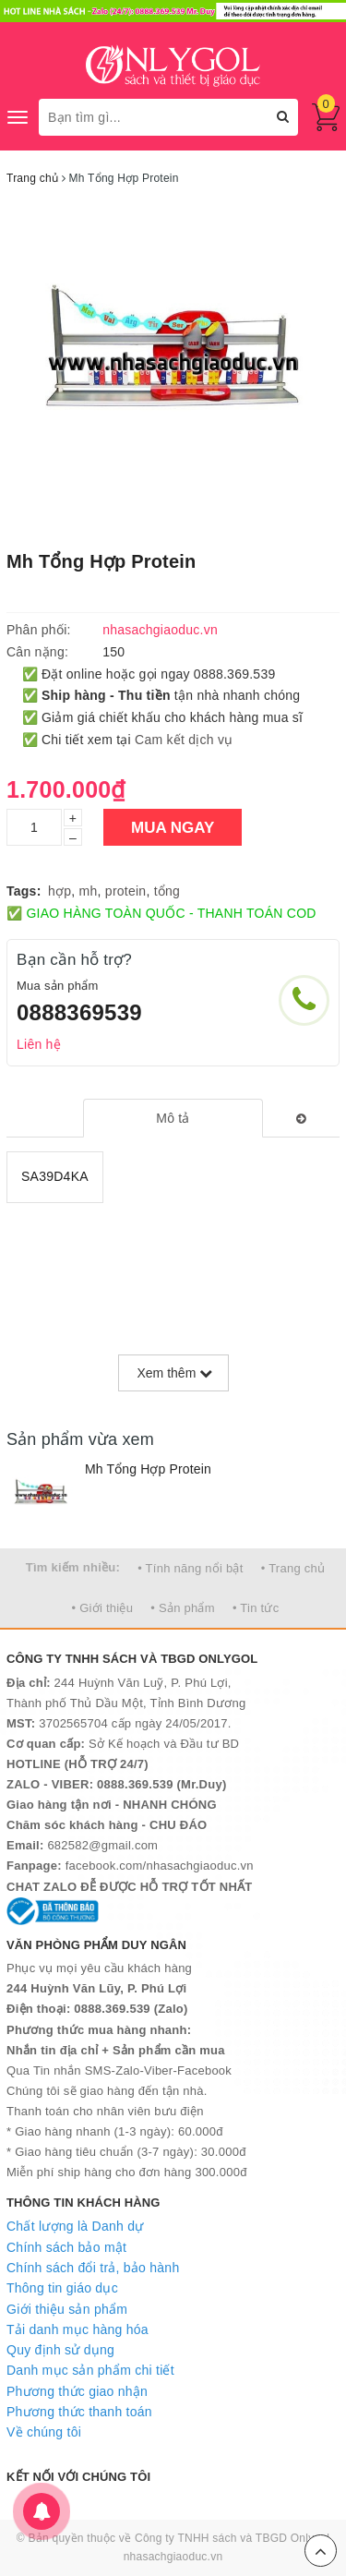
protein (126, 891)
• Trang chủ (293, 1568)
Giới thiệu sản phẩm (66, 2309)
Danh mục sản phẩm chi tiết (90, 2370)
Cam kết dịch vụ (184, 739)
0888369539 (79, 1012)
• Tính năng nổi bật (190, 1568)
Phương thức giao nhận (77, 2391)
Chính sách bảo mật (66, 2247)
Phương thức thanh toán (79, 2411)
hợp (59, 891)
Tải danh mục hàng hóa (77, 2329)
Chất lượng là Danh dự (74, 2226)
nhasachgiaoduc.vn (173, 2556)
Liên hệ (39, 1044)
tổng (167, 891)
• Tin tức (256, 1608)
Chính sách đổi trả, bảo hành (92, 2267)
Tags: (24, 891)
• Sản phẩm (182, 1608)
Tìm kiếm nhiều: (73, 1567)
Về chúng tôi (43, 2432)
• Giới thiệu (103, 1608)
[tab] (173, 1118)
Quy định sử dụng (60, 2349)
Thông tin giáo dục (62, 2288)
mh (88, 891)
